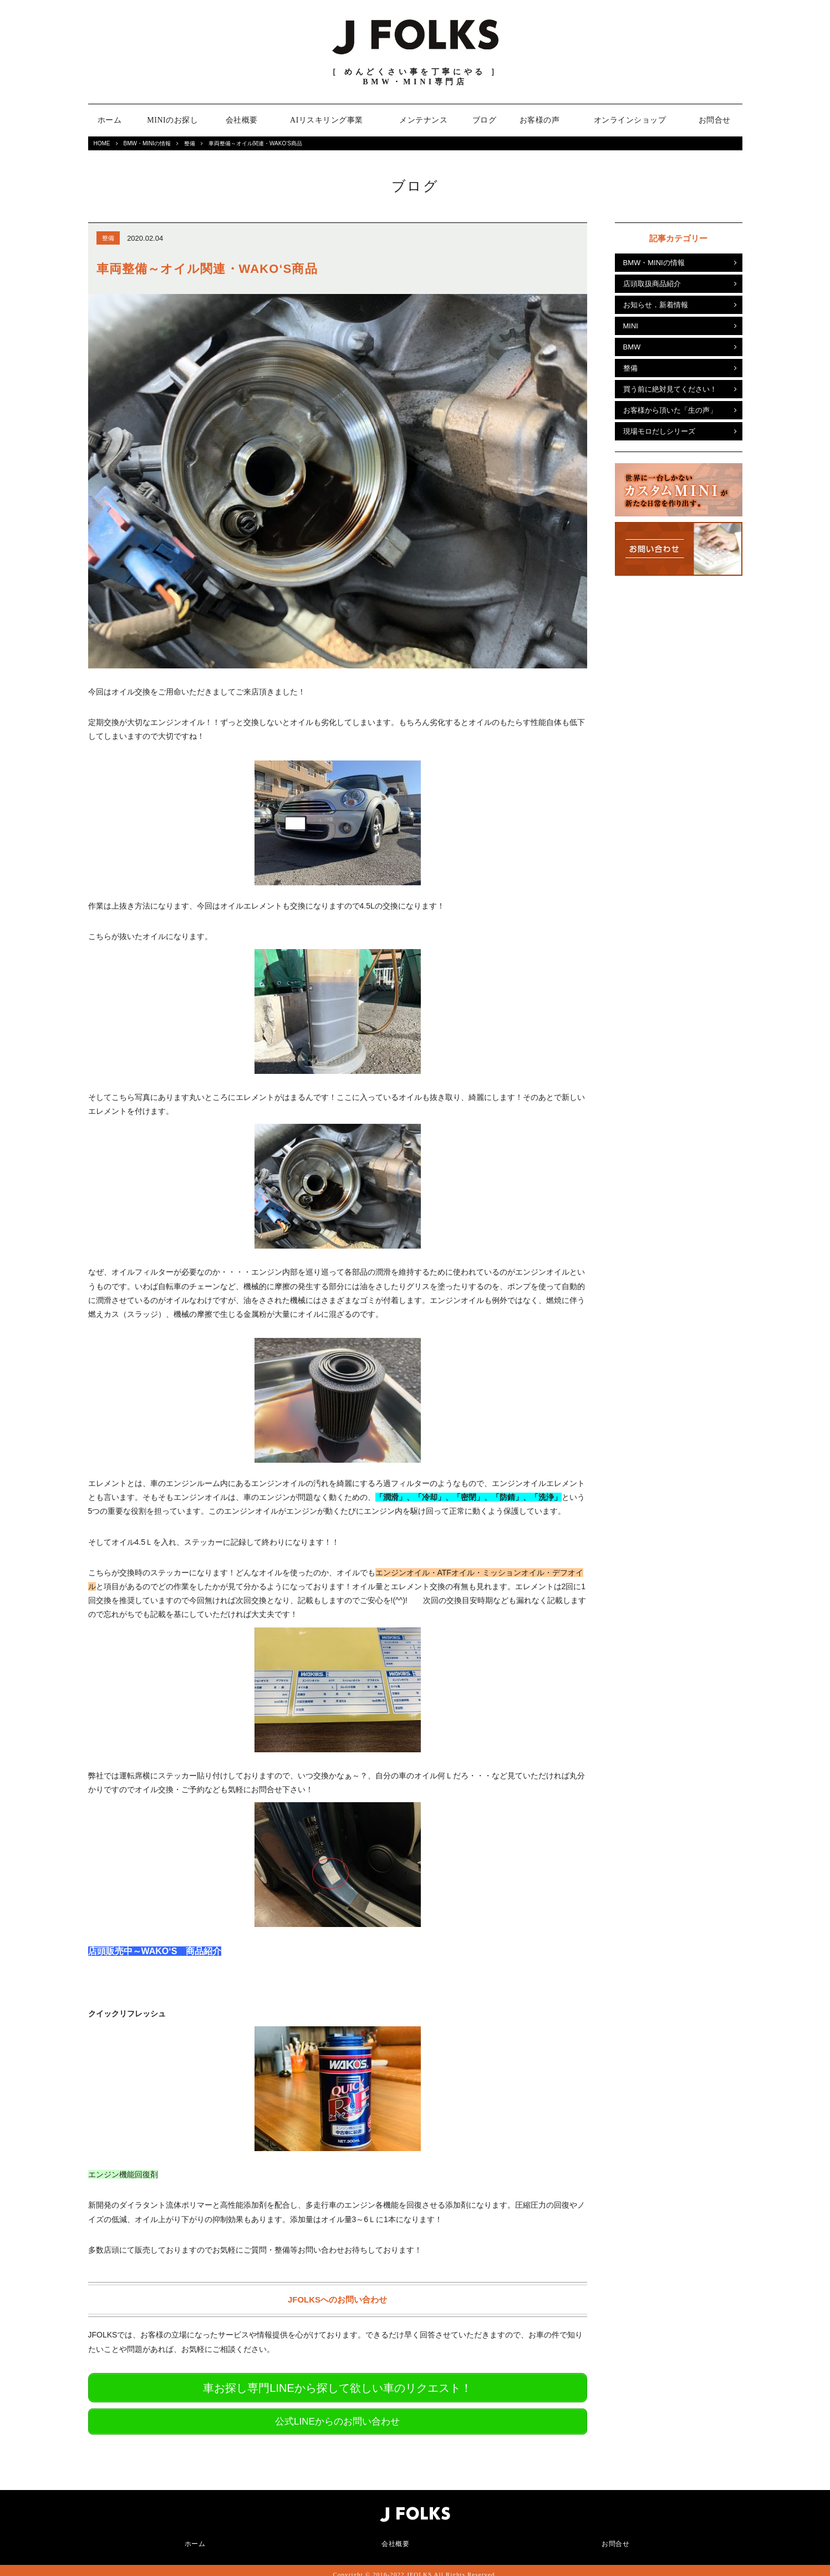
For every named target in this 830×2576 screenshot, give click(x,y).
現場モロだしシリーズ (659, 431)
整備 (189, 143)
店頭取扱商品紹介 (652, 284)
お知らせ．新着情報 (655, 305)
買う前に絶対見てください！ (670, 389)
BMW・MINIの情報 (147, 143)
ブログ (484, 120)
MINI (630, 326)
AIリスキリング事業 (326, 120)
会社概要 (242, 120)
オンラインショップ (630, 120)
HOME (102, 143)
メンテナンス (423, 120)
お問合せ (715, 120)
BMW (632, 347)
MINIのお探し (172, 120)
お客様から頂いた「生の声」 (670, 410)
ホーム (110, 120)
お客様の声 (540, 120)
